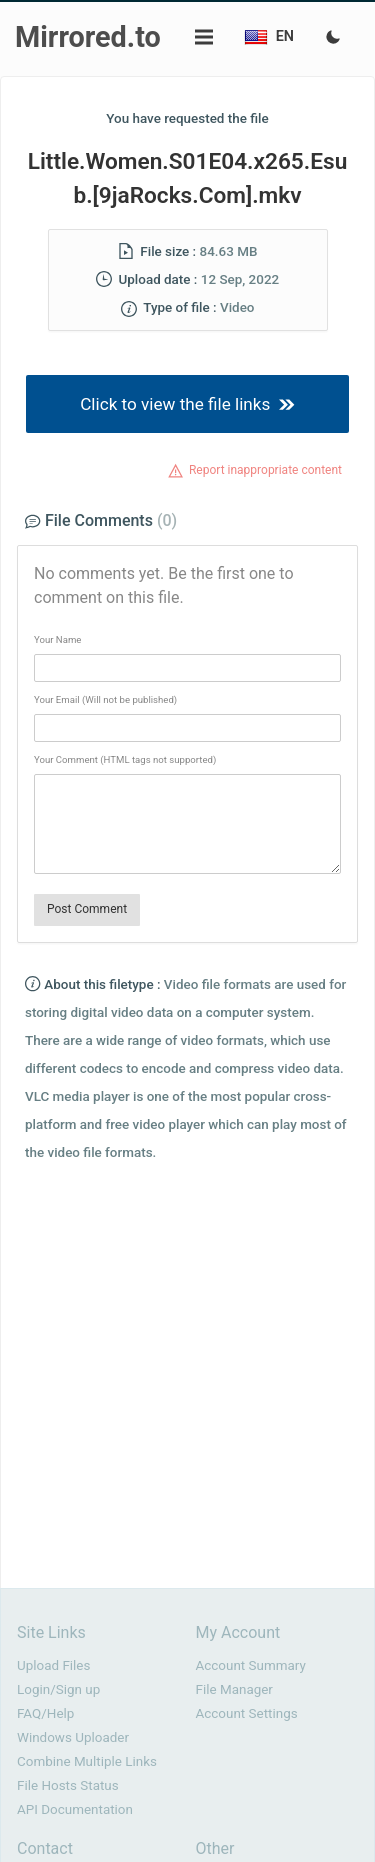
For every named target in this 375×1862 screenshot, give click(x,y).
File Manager (234, 1689)
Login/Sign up (58, 1689)
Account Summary (251, 1665)
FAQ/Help (45, 1713)
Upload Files (53, 1665)
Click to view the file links (187, 404)
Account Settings (247, 1713)
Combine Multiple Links (87, 1761)
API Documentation (75, 1809)
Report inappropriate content (265, 470)
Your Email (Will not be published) (105, 699)
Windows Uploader (73, 1737)
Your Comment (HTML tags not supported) (125, 759)
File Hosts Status (68, 1785)
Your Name (57, 639)
